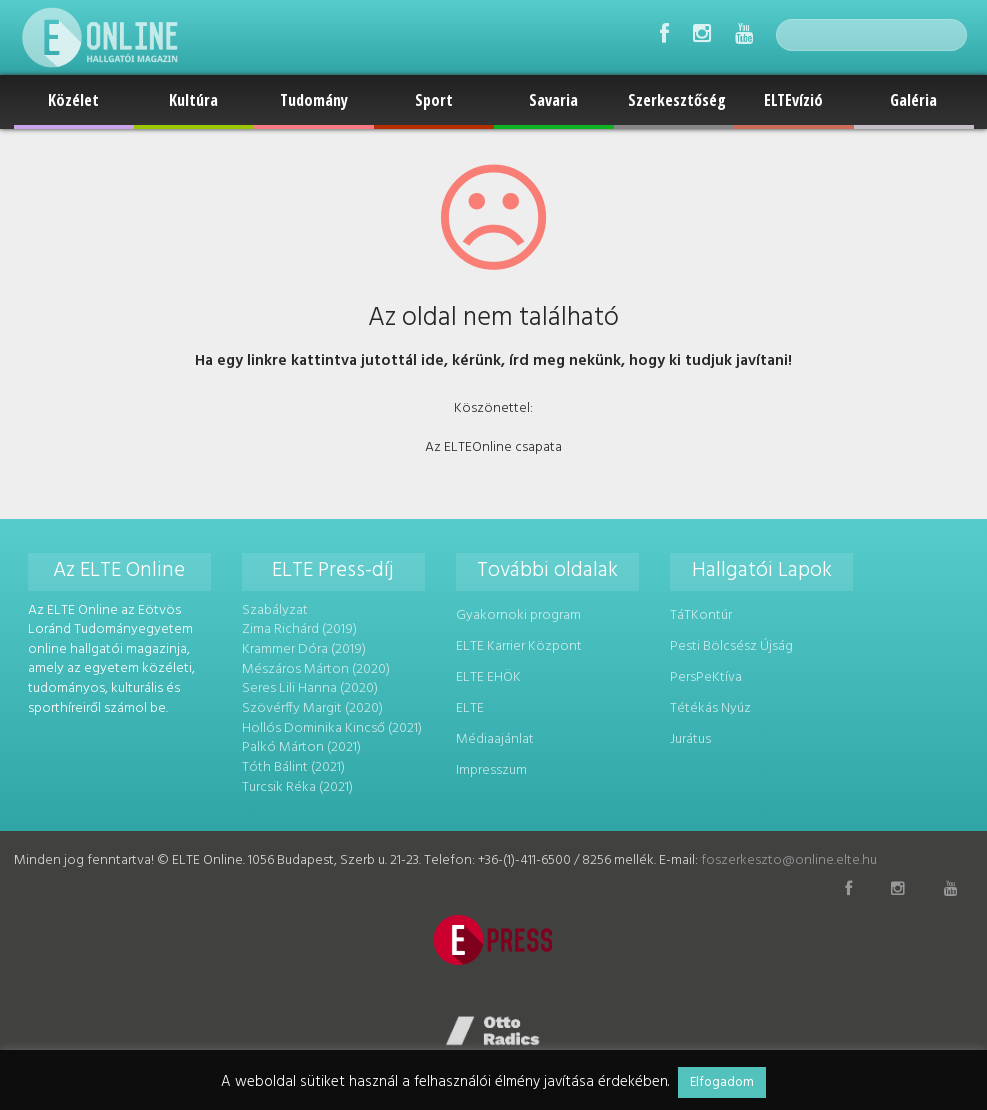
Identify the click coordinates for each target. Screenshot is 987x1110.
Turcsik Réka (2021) (297, 786)
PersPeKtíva (706, 677)
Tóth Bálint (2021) (293, 766)
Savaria (553, 100)
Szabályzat (275, 610)
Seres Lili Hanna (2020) (310, 688)
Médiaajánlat (495, 738)
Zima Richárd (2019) (299, 629)
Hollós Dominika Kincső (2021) (332, 727)
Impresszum (491, 769)
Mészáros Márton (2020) (316, 668)
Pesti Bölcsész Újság (731, 646)
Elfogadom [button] (722, 1082)
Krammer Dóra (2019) (303, 649)
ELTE (470, 708)
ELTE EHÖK (488, 677)
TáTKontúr (701, 615)
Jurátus (690, 738)
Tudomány (314, 100)
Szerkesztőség (677, 100)
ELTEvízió (793, 100)
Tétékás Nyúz (710, 708)
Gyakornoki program (518, 615)
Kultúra (193, 100)
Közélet (73, 100)
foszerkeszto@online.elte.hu (789, 860)
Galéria (913, 100)
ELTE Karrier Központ (519, 646)
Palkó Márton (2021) (301, 747)
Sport (434, 100)
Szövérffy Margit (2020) (312, 708)
